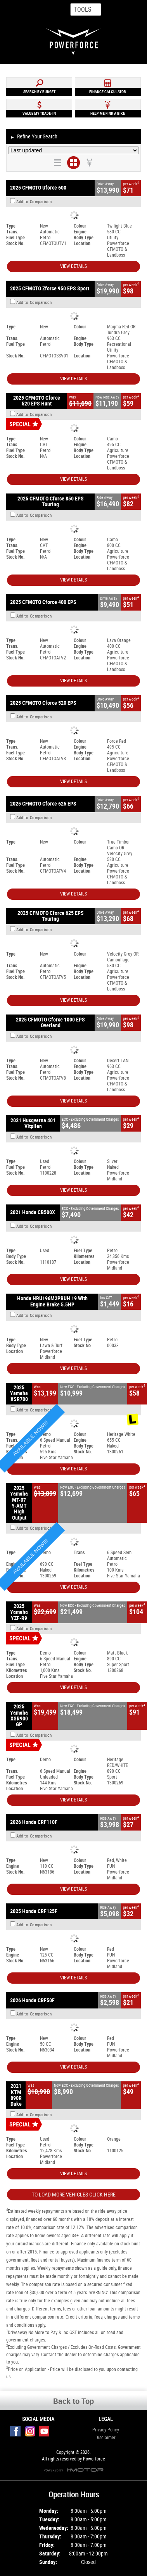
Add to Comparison (34, 201)
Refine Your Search (33, 137)
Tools (82, 9)
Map (46, 9)
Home (15, 9)
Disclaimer (105, 2437)
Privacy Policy (105, 2430)
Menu (128, 9)
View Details (73, 266)
